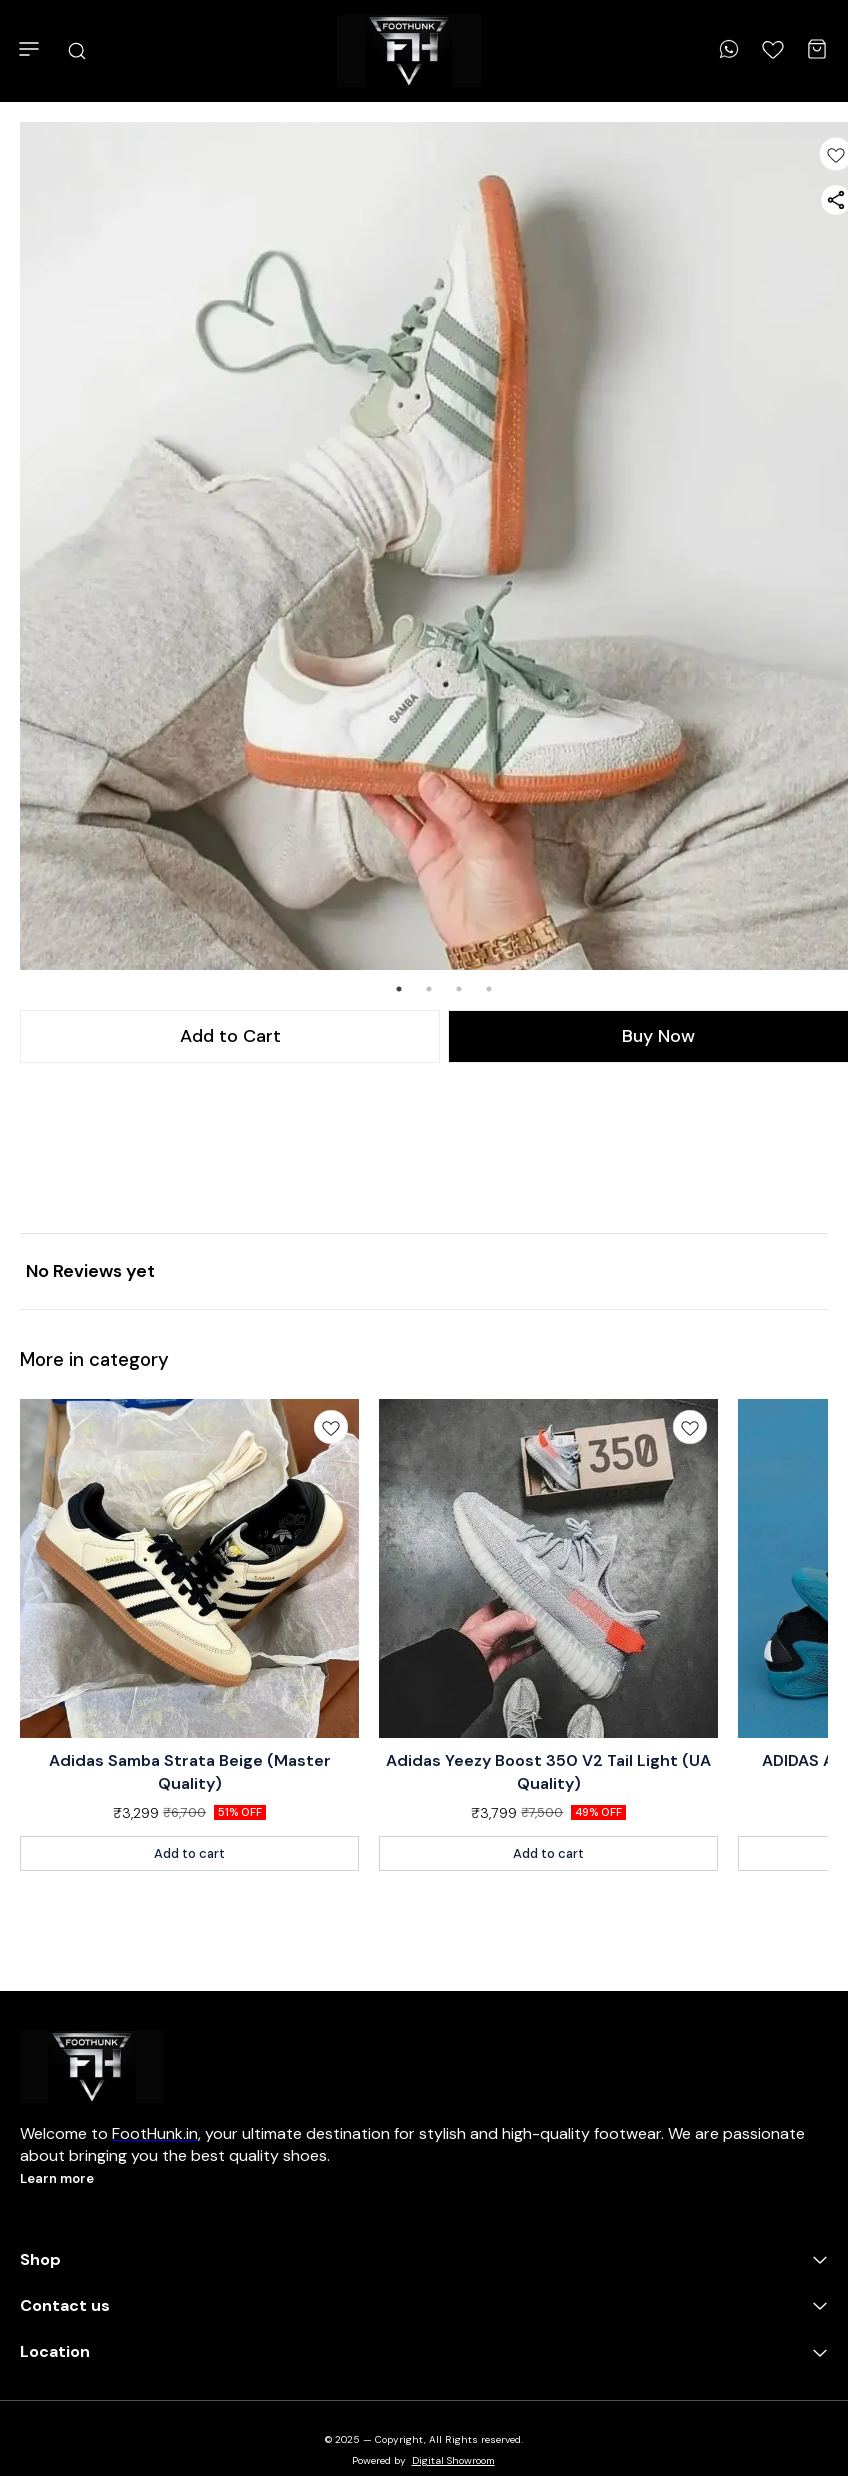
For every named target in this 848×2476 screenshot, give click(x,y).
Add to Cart (230, 1036)
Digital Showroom (453, 2460)
